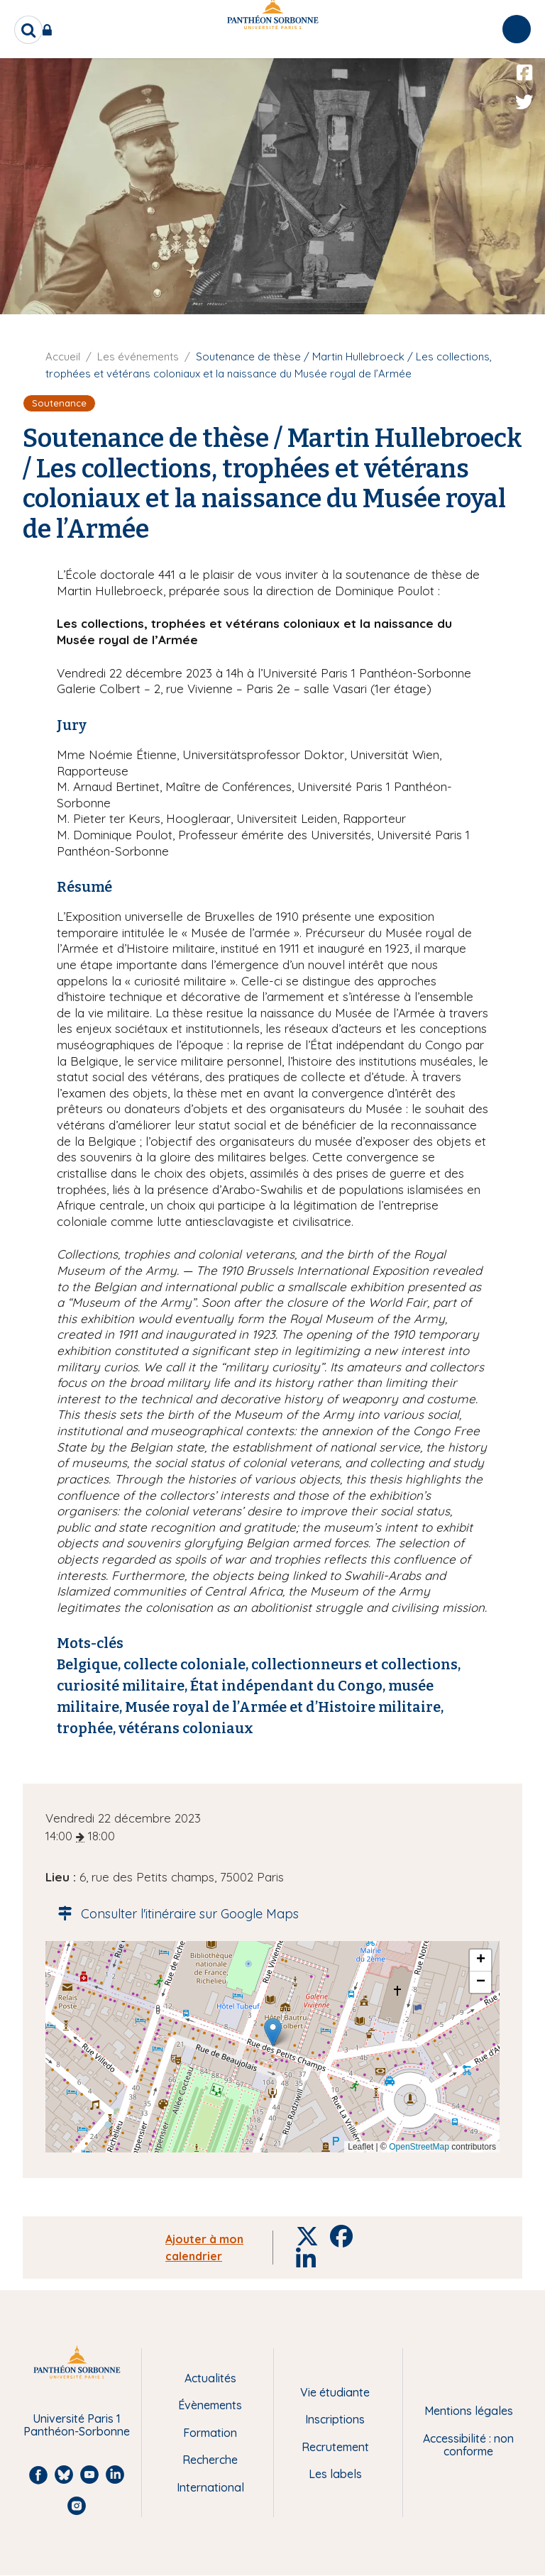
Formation (210, 2432)
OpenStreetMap (419, 2147)
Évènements (210, 2405)
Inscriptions (335, 2419)
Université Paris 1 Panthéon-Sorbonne (76, 2425)
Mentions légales (468, 2410)
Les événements (138, 356)
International (210, 2487)
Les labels (335, 2473)
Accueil (62, 356)
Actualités (210, 2378)
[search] (28, 30)
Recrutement (335, 2446)
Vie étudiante (335, 2392)
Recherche (210, 2459)
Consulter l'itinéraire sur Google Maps (174, 1914)
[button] (273, 2032)
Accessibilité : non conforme (468, 2445)
